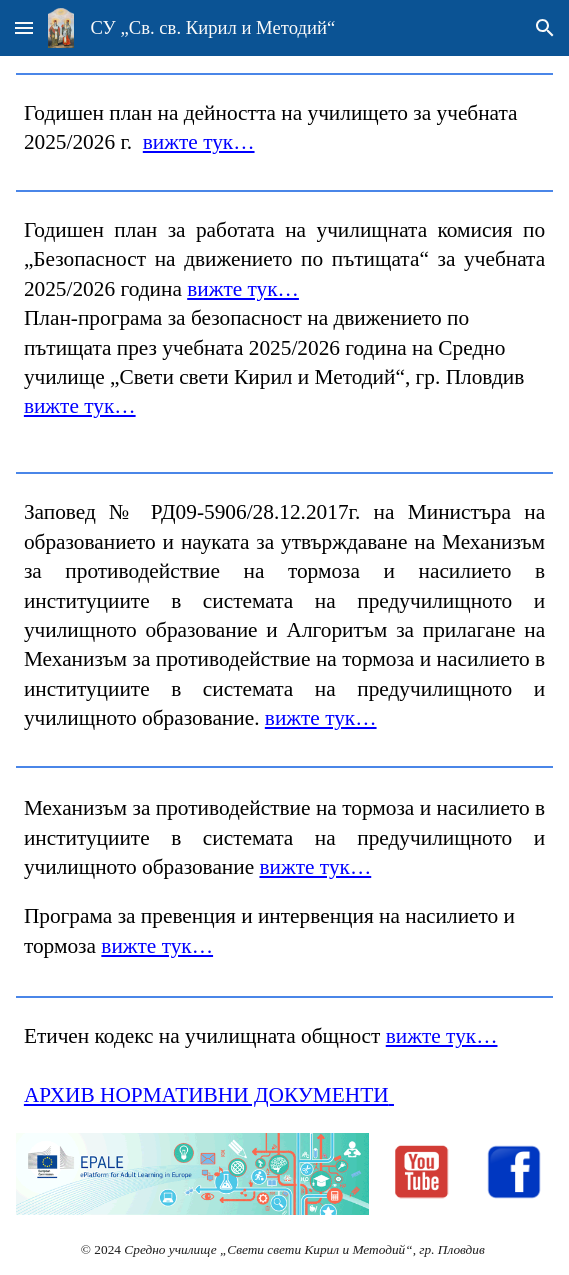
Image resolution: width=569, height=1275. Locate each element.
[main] (284, 128)
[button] (24, 27)
